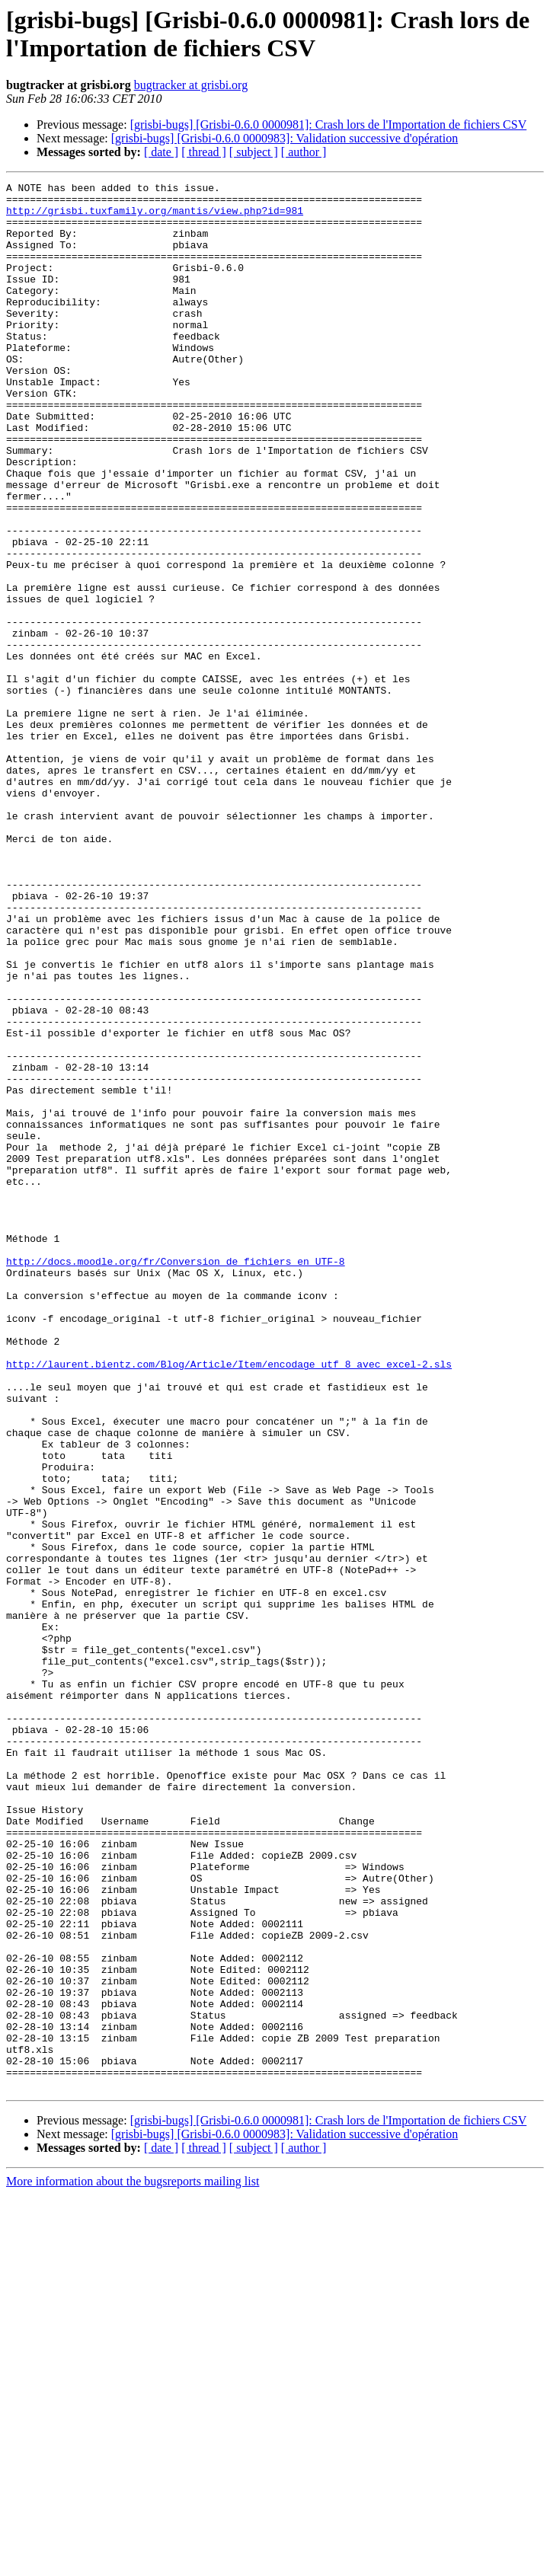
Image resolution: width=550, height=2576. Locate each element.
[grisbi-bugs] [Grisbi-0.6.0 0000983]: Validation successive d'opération (284, 138)
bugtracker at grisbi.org (191, 84)
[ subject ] (253, 151)
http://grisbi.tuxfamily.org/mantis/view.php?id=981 (154, 217)
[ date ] (161, 151)
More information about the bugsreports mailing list (132, 2562)
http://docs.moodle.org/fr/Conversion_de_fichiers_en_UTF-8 (175, 1478)
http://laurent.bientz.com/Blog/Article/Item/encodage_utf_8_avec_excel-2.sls (229, 1601)
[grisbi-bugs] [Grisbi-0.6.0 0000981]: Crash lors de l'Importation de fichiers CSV (328, 124)
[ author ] (304, 151)
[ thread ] (203, 151)
